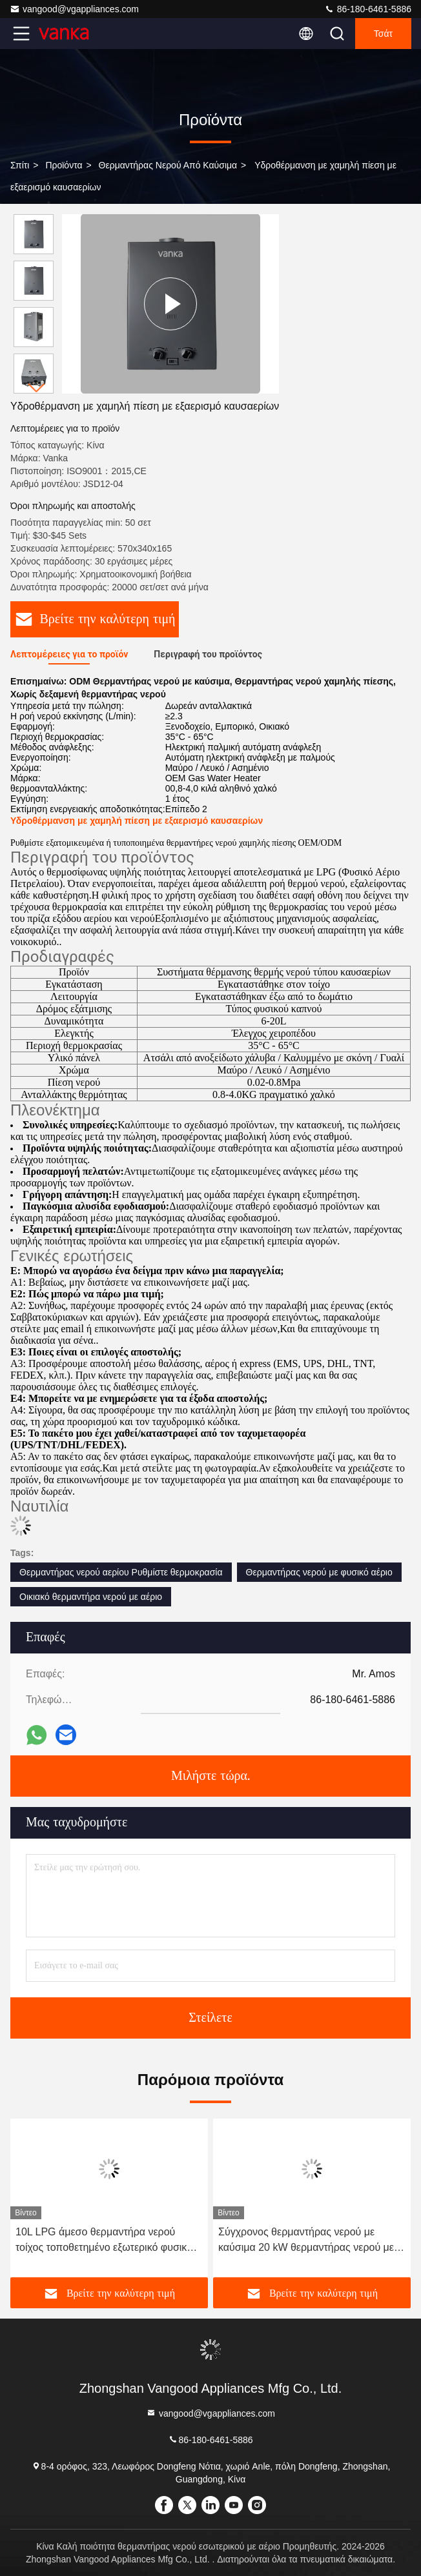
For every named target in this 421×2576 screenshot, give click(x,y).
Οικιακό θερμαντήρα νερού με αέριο (90, 1597)
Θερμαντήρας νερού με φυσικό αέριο (319, 1572)
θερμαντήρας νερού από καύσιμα (168, 165)
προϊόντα (63, 165)
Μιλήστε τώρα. (210, 1776)
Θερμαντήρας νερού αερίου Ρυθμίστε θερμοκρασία (121, 1572)
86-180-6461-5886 (367, 9)
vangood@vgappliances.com (74, 9)
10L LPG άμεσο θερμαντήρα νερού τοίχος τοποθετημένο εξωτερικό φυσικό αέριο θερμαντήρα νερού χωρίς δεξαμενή (108, 2240)
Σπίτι (19, 165)
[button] (37, 388)
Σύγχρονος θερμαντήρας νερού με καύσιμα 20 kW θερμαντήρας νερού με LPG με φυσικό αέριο (306, 2240)
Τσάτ (383, 33)
